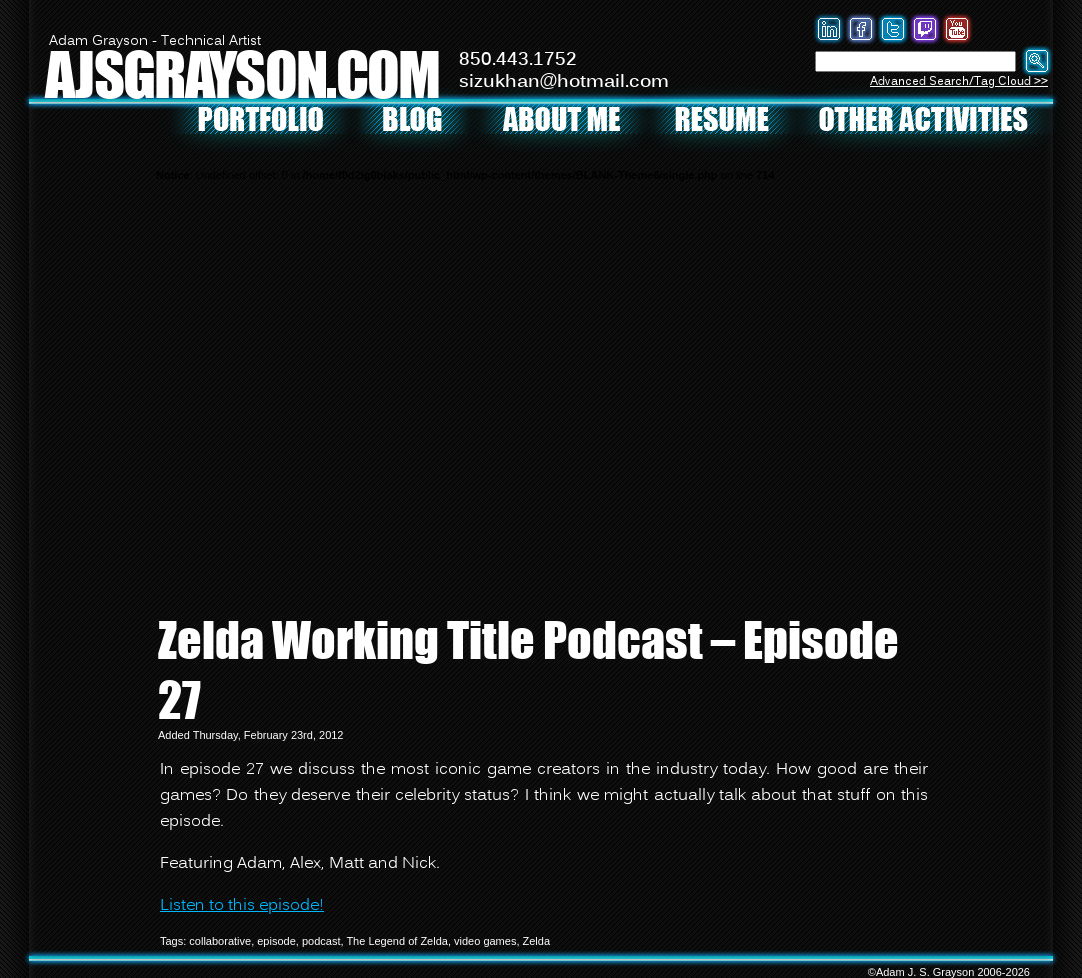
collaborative (220, 941)
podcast (321, 941)
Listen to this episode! (242, 906)
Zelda (537, 941)
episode (276, 941)
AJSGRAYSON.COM (242, 73)
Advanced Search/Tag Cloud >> (959, 81)
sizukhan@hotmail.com (564, 82)
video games (485, 941)
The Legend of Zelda (397, 941)
